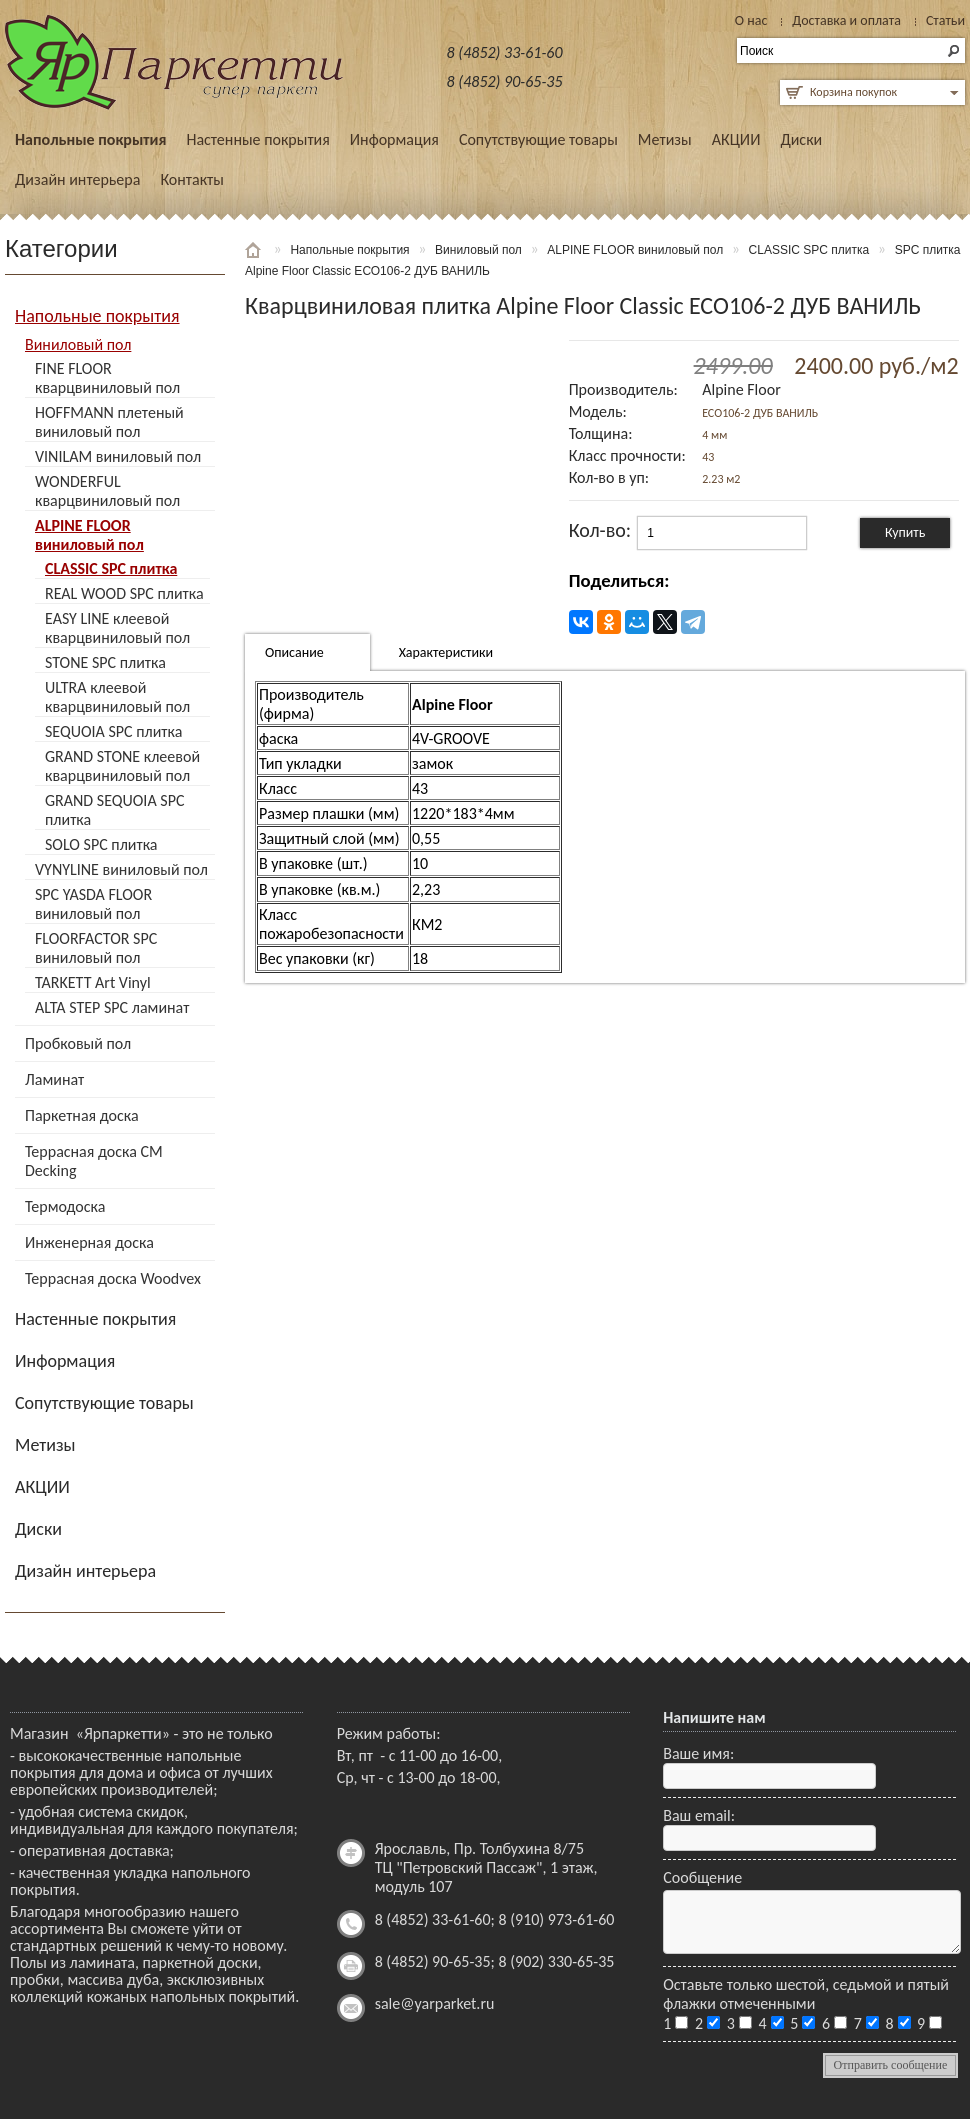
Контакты (192, 179)
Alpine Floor (741, 389)
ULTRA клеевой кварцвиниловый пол (117, 697)
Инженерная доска (89, 1242)
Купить (905, 532)
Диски (801, 139)
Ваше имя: (698, 1753)
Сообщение (702, 1877)
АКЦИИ (736, 139)
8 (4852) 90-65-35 (505, 81)
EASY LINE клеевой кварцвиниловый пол (117, 628)
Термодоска (65, 1206)
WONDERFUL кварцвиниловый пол (107, 491)
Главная (255, 250)
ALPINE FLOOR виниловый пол (89, 535)
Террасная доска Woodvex (113, 1278)
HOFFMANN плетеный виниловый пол (109, 422)
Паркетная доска (82, 1115)
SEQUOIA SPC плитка (113, 731)
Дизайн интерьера (77, 179)
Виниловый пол (78, 344)
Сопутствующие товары (538, 139)
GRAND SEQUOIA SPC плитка (114, 810)
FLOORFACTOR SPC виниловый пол (96, 948)
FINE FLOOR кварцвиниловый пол (107, 378)
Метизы (665, 139)
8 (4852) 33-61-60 (505, 52)
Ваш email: (699, 1815)
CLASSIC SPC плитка (111, 568)
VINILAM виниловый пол (118, 456)
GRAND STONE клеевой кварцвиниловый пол (122, 766)
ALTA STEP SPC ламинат (112, 1007)
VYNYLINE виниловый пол (121, 869)
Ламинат (54, 1079)
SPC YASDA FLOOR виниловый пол (93, 904)
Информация (394, 139)
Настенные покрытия (257, 139)
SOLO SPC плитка (101, 844)
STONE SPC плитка (105, 662)
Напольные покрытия (90, 139)
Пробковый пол (78, 1043)
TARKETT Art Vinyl (93, 982)
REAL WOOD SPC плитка (124, 593)
